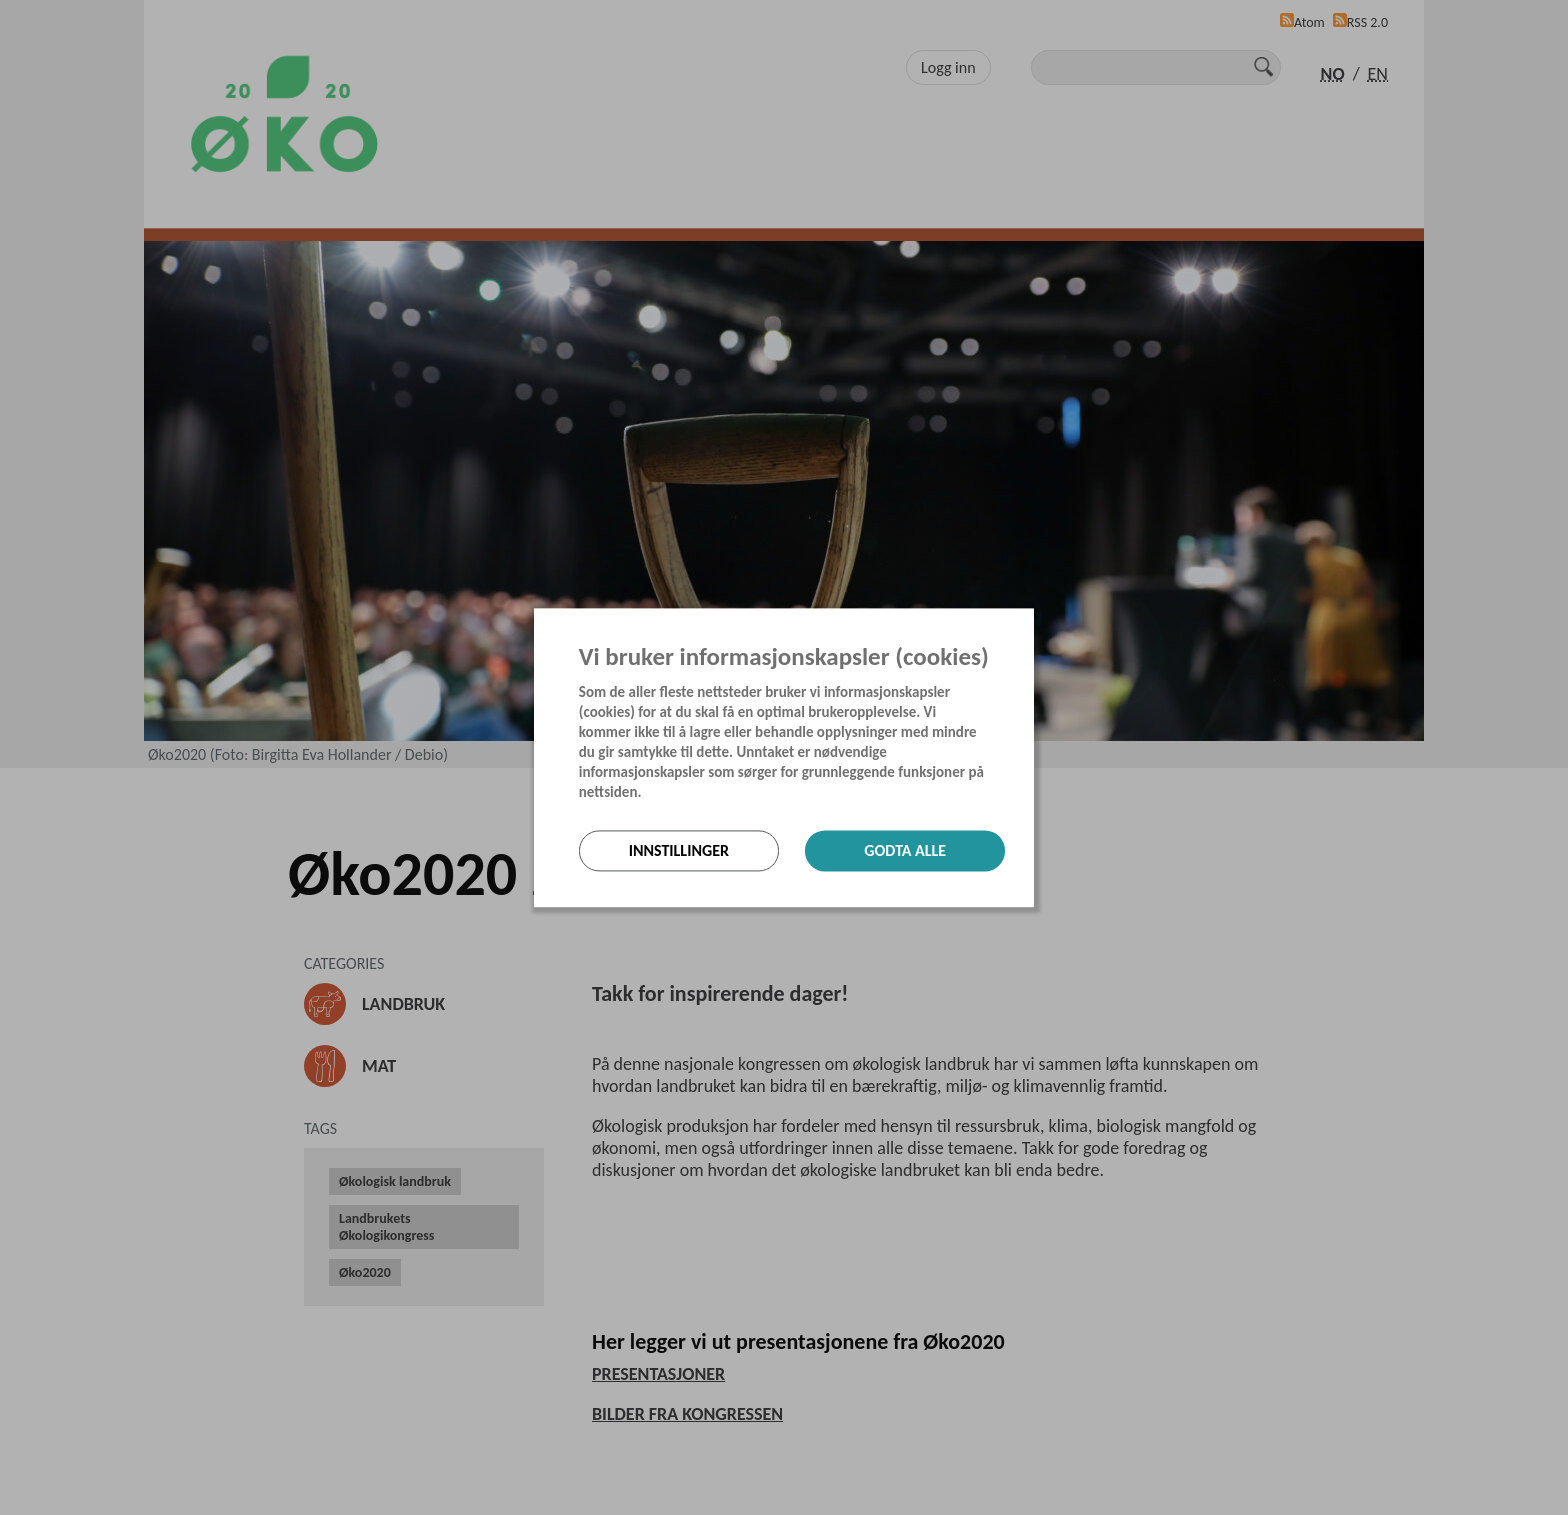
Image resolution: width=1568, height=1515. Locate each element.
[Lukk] (1028, 625)
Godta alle (905, 850)
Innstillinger (679, 850)
